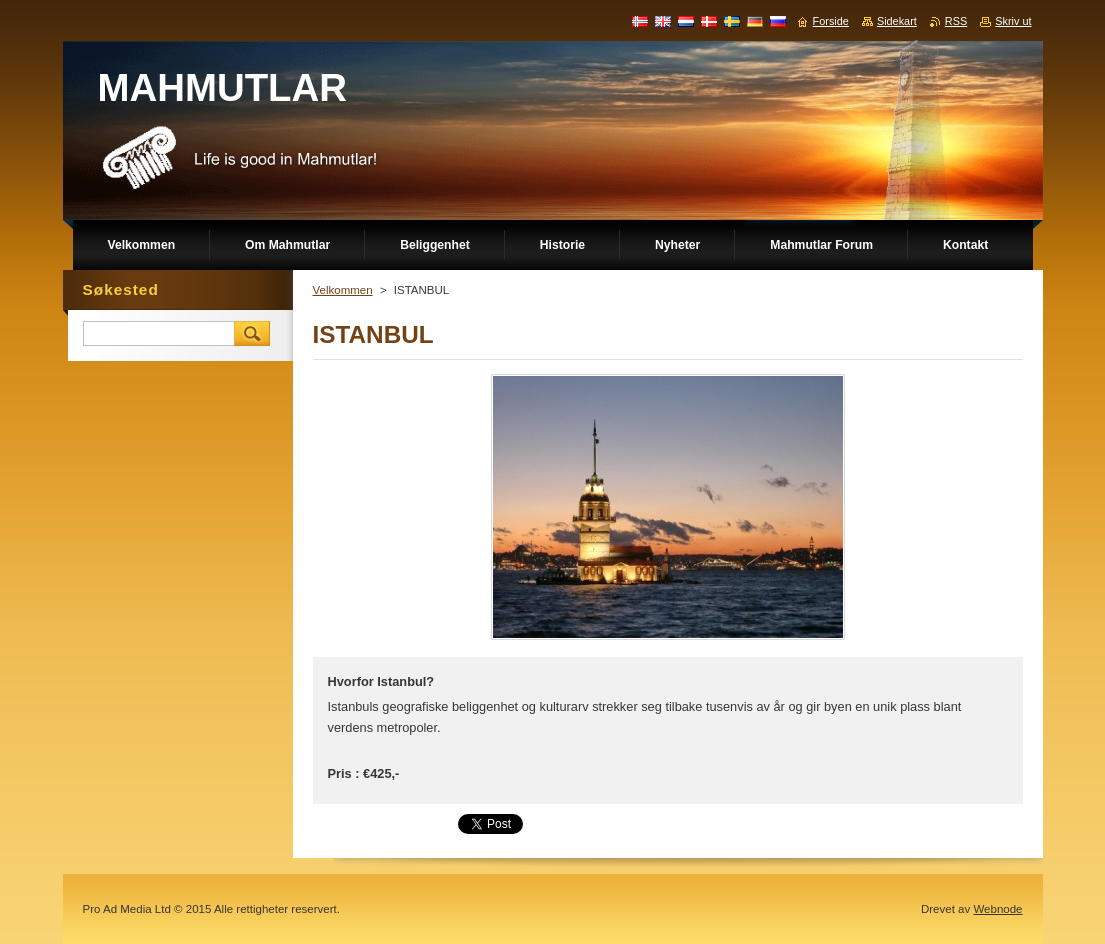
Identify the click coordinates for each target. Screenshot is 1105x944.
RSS (956, 21)
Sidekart (897, 21)
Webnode (997, 909)
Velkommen (343, 290)
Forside (831, 21)
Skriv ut (1013, 21)
